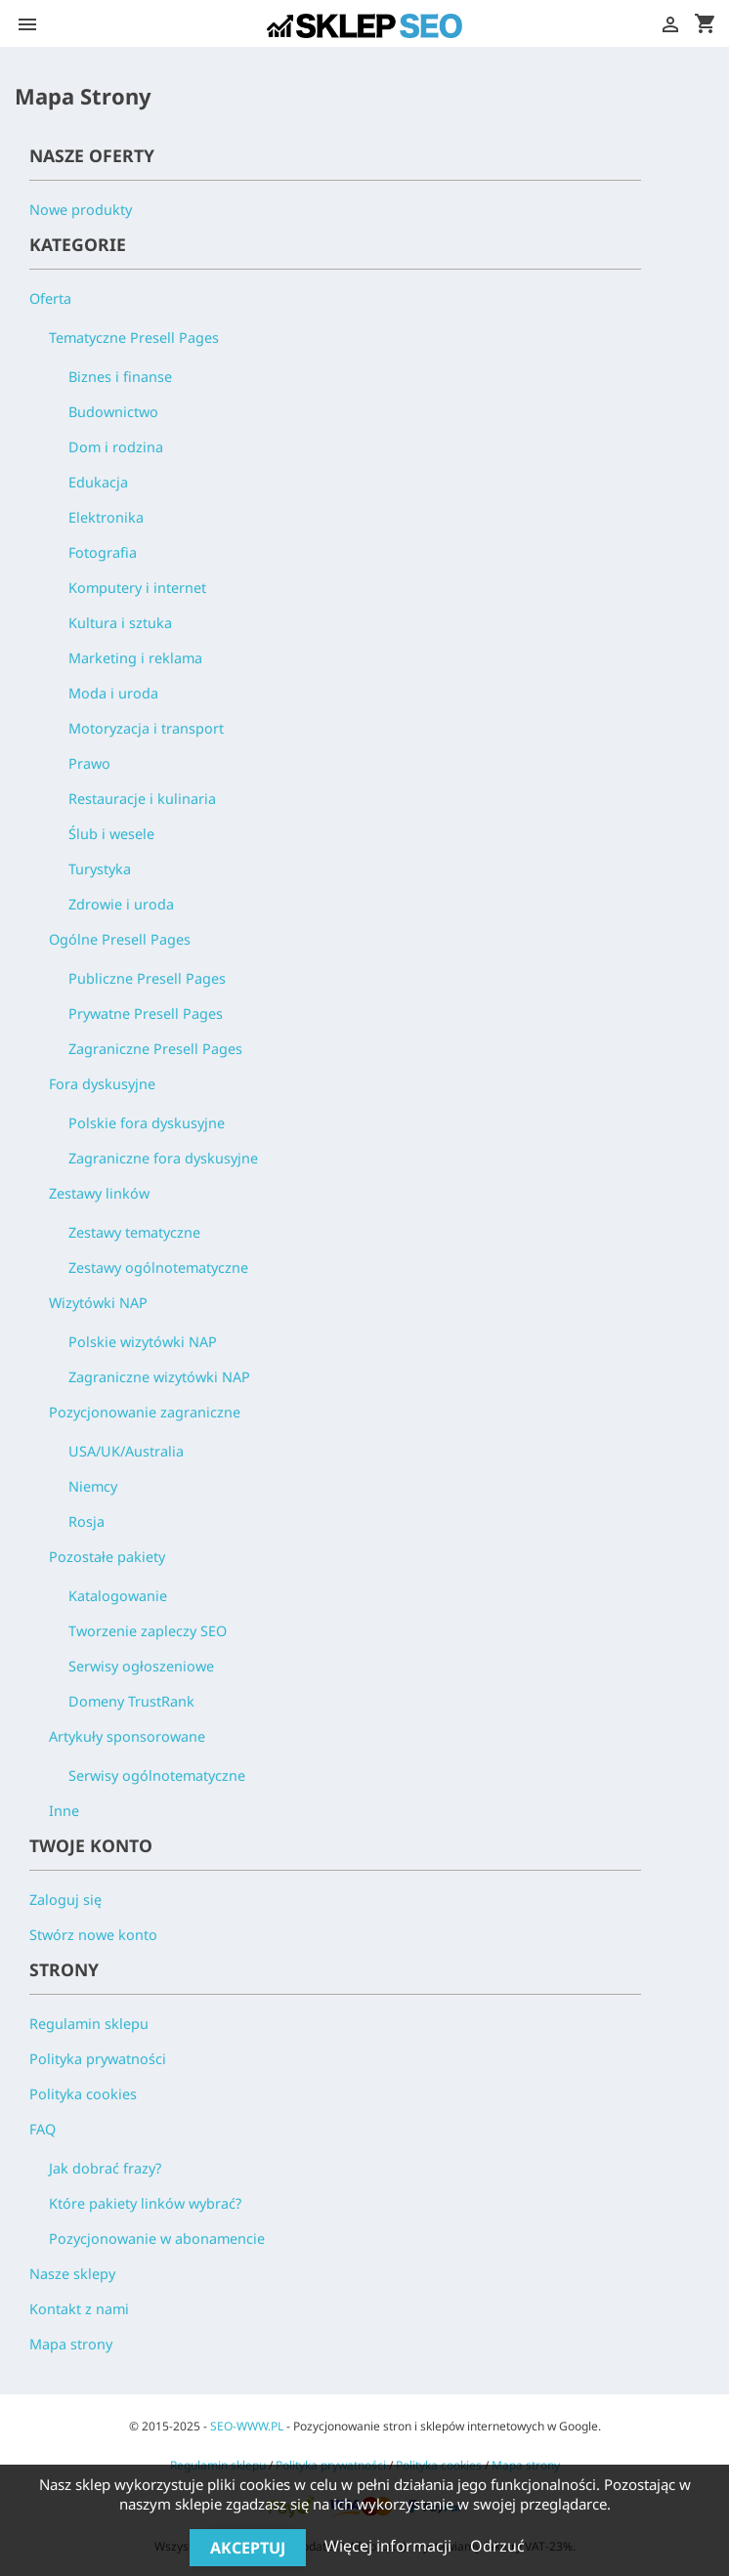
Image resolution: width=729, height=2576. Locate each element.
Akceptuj (247, 2547)
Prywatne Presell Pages (145, 1013)
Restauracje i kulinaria (142, 798)
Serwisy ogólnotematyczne (156, 1775)
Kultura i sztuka (120, 622)
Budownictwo (113, 411)
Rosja (86, 1521)
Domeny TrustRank (131, 1701)
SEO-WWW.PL (246, 2426)
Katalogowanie (117, 1595)
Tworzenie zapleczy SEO (147, 1631)
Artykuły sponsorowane (127, 1736)
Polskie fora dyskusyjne (146, 1123)
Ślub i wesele (111, 833)
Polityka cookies (83, 2094)
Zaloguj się (65, 1899)
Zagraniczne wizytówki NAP (159, 1377)
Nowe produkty (80, 209)
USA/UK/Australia (126, 1451)
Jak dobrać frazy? (105, 2168)
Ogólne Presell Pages (120, 939)
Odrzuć (497, 2545)
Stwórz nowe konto (93, 1934)
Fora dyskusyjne (102, 1084)
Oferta (50, 298)
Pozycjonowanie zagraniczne (144, 1412)
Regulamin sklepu (89, 2023)
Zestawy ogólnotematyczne (158, 1267)
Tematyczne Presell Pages (134, 337)
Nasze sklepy (72, 2273)
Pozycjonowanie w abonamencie (157, 2238)
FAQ (42, 2129)
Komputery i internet (137, 587)
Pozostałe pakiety (107, 1556)
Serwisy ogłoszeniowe (141, 1666)
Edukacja (98, 482)
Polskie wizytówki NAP (142, 1341)
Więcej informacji (389, 2545)
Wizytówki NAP (98, 1302)
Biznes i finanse (120, 376)
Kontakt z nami (79, 2309)
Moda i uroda (113, 693)
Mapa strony (70, 2344)
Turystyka (99, 869)
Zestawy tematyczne (134, 1232)
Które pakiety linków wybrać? (145, 2203)
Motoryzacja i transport (146, 728)
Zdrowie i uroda (121, 904)
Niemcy (92, 1486)
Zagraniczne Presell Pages (155, 1048)
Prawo (89, 763)
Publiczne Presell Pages (147, 978)
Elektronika (106, 517)
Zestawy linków (99, 1193)
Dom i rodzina (115, 447)
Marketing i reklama (135, 658)
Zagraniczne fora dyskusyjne (163, 1158)
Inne (64, 1810)
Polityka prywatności (97, 2058)
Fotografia (102, 552)
